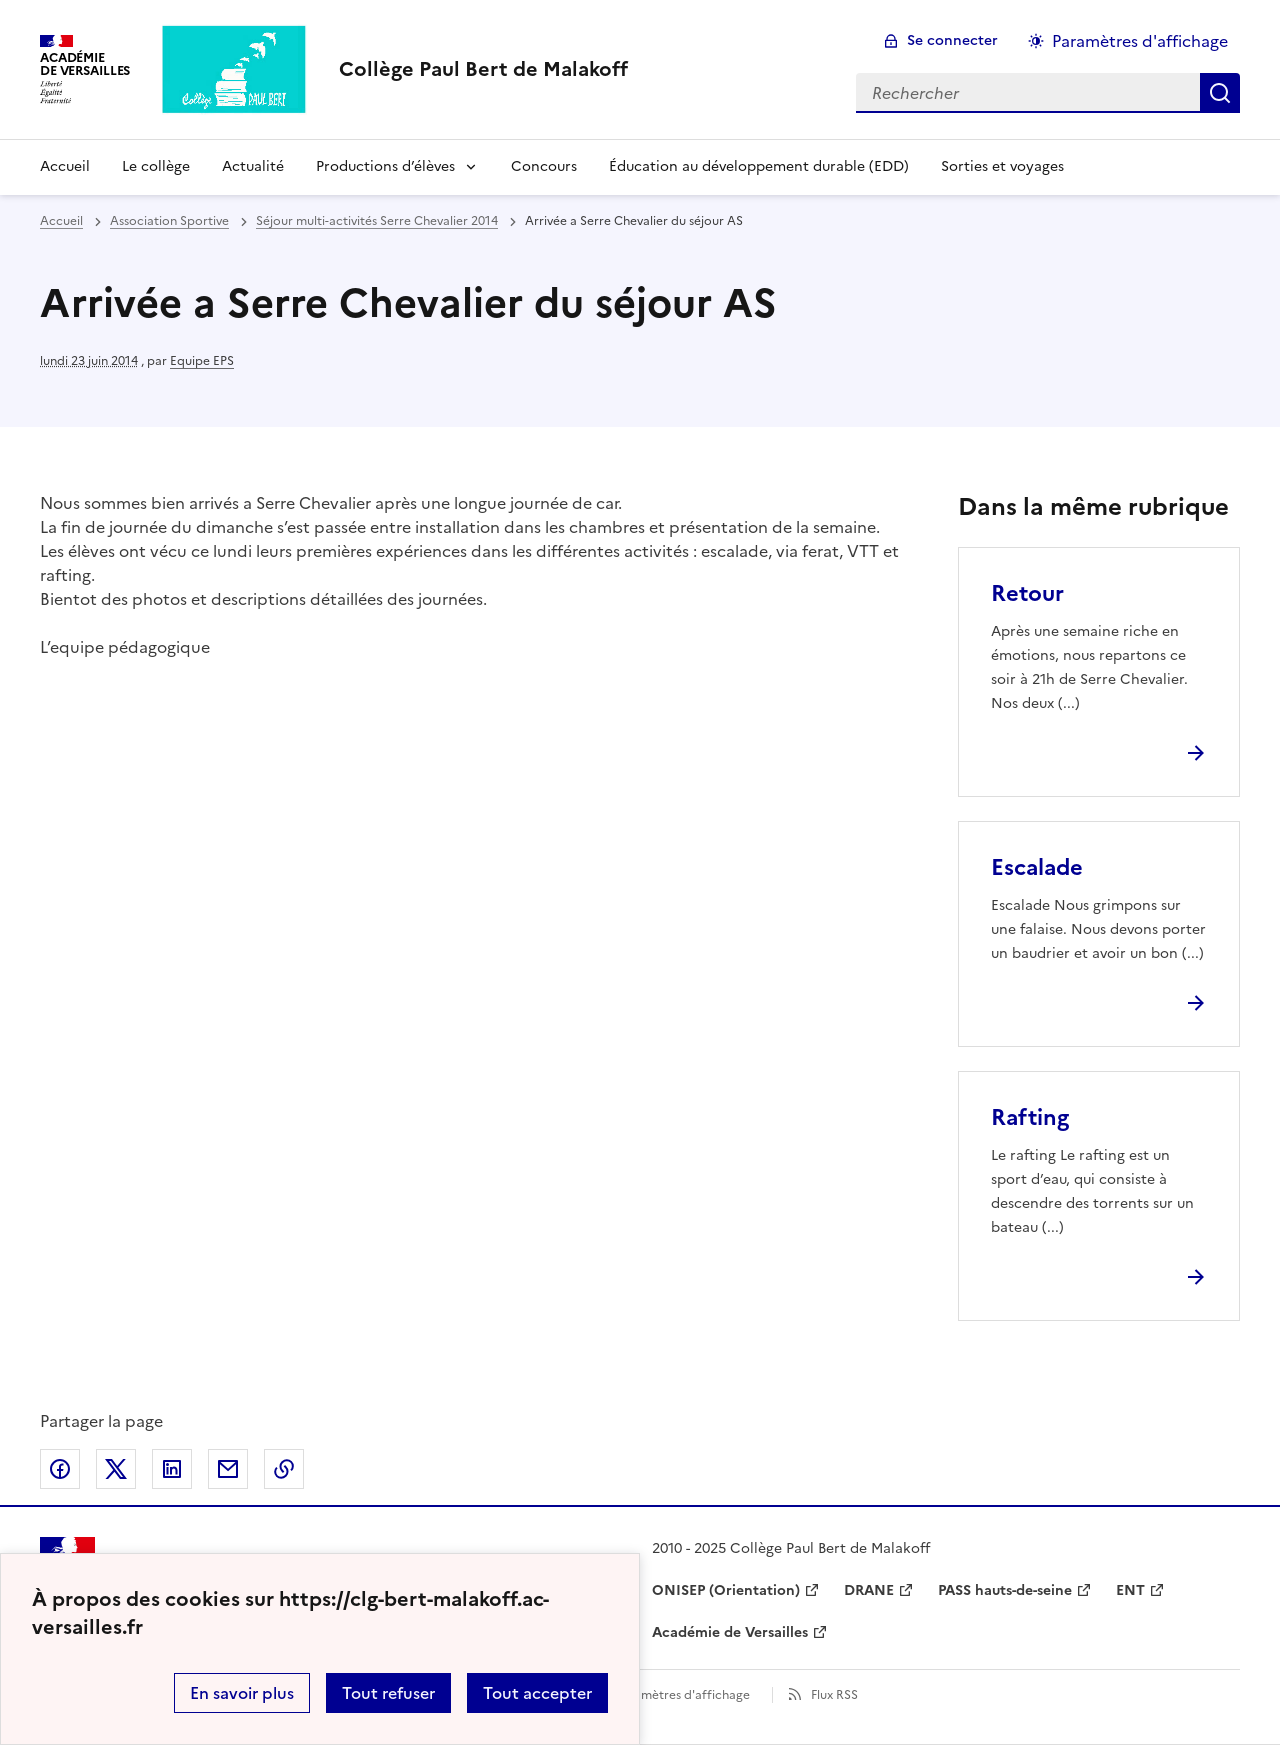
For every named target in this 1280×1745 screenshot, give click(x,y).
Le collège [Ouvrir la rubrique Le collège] (156, 166)
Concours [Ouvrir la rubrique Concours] (544, 166)
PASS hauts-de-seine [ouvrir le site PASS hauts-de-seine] (1005, 1590)
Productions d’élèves (385, 166)
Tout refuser (388, 1693)
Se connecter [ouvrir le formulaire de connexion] (952, 40)
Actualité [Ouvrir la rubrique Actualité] (253, 166)
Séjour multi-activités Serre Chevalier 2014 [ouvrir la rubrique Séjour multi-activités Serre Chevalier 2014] (377, 221)
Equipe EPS (202, 361)
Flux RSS (834, 1695)
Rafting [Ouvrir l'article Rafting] (1030, 1117)
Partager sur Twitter (116, 1469)
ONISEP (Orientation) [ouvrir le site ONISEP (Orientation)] (726, 1590)
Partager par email (228, 1469)
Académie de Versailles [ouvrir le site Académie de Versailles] (730, 1632)
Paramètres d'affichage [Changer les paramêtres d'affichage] (1140, 41)
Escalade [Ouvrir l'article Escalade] (1037, 867)
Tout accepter (537, 1693)
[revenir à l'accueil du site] (483, 69)
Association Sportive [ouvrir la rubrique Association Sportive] (169, 221)
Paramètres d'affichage (682, 1695)
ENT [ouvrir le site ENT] (1130, 1590)
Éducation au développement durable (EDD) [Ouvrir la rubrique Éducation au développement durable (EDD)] (759, 166)
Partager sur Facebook (60, 1469)
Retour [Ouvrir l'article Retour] (1027, 593)
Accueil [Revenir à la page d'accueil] (65, 166)
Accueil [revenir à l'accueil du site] (61, 221)
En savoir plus (242, 1693)
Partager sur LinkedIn (172, 1469)
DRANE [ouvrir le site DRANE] (869, 1590)
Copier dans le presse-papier (284, 1469)
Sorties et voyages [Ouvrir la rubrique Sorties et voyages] (1002, 166)
